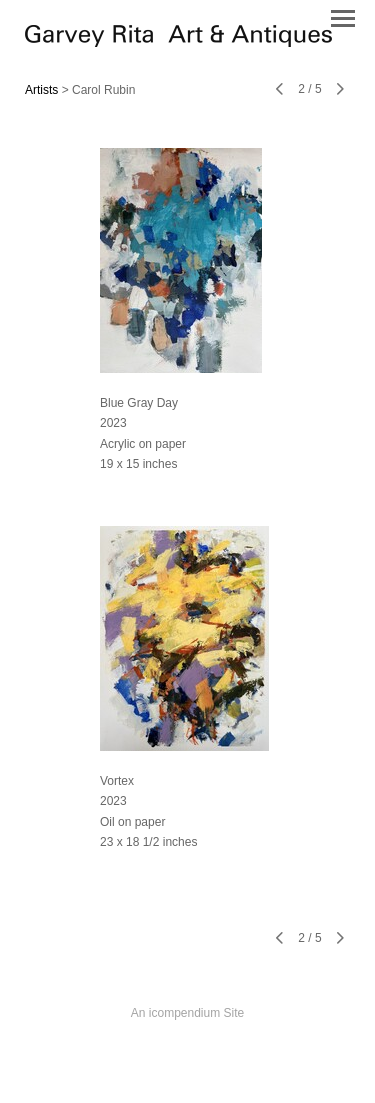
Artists (41, 90)
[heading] (178, 42)
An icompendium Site (187, 1013)
